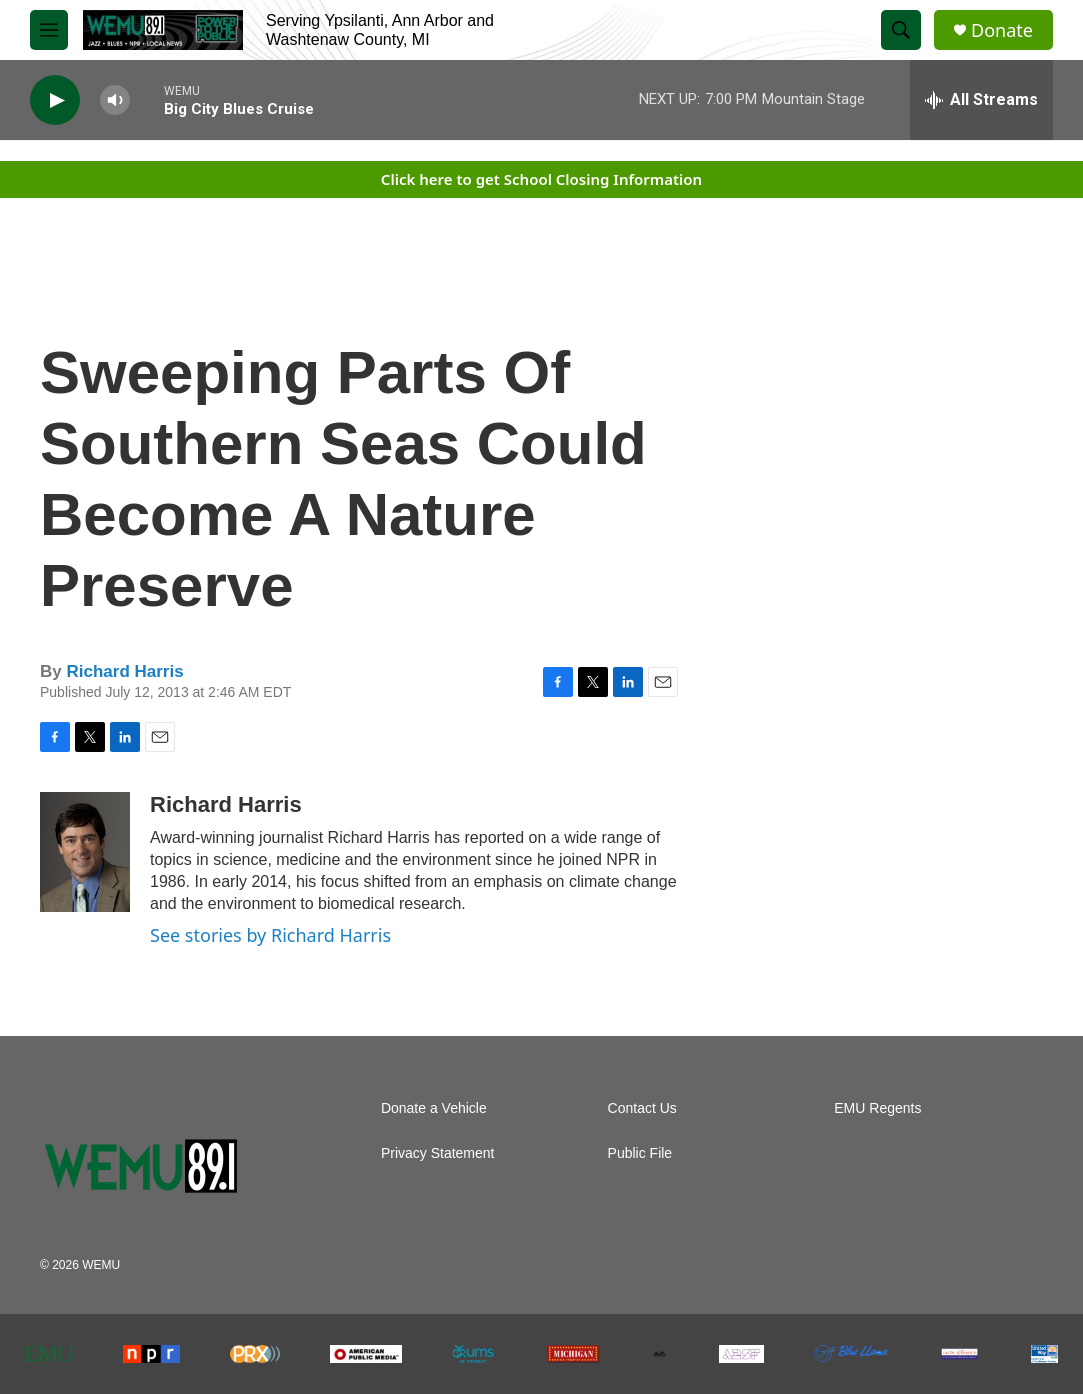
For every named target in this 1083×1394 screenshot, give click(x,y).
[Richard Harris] (85, 852)
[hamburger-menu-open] (49, 30)
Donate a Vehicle (434, 1108)
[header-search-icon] (901, 30)
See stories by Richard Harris (270, 935)
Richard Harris (124, 671)
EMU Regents (877, 1108)
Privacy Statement (438, 1153)
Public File (640, 1153)
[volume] (115, 100)
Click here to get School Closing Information (541, 179)
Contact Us (642, 1108)
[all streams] (981, 100)
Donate (1002, 30)
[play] (55, 100)
